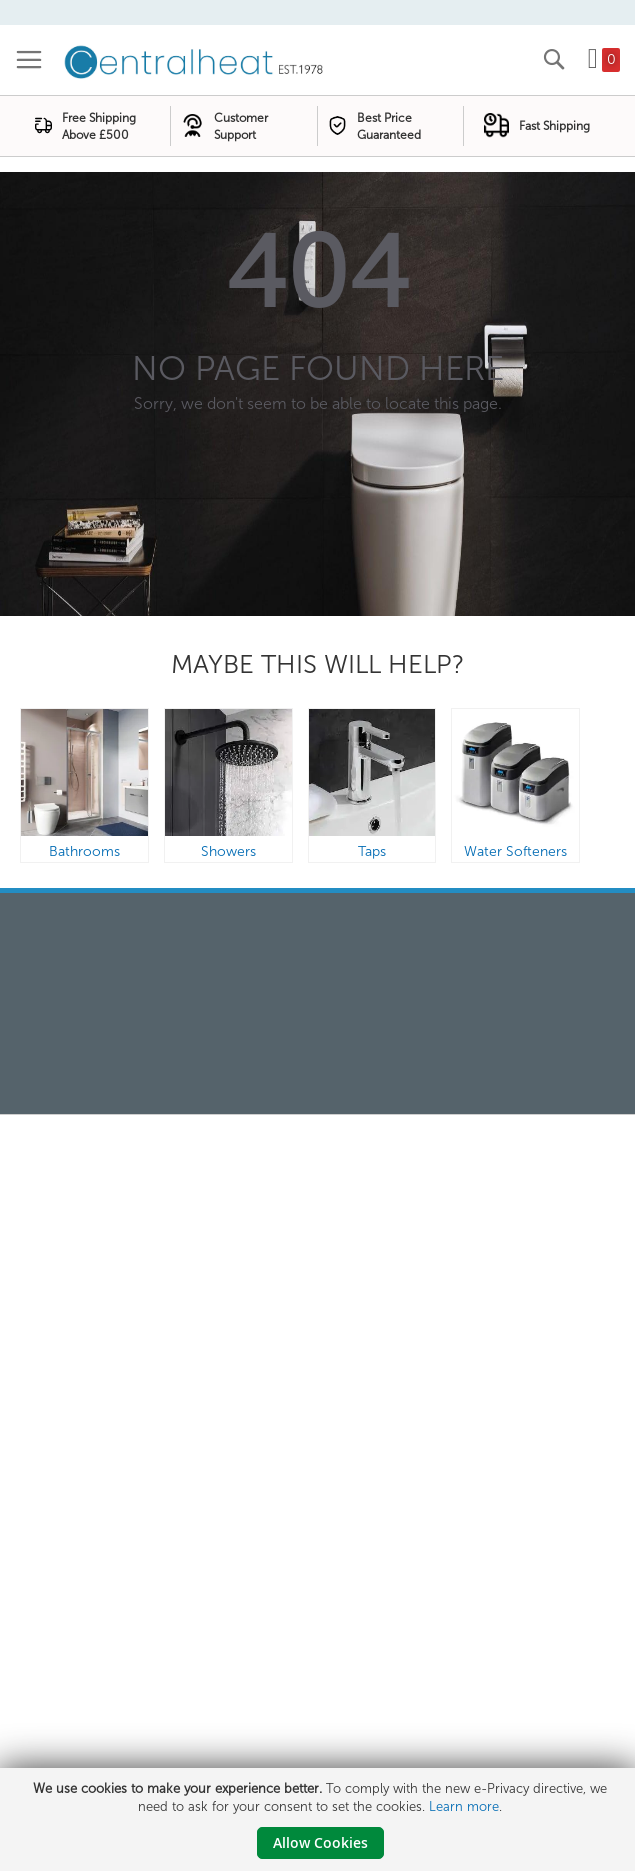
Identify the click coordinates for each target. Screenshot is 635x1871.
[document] (320, 1819)
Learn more (464, 1806)
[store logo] (195, 60)
